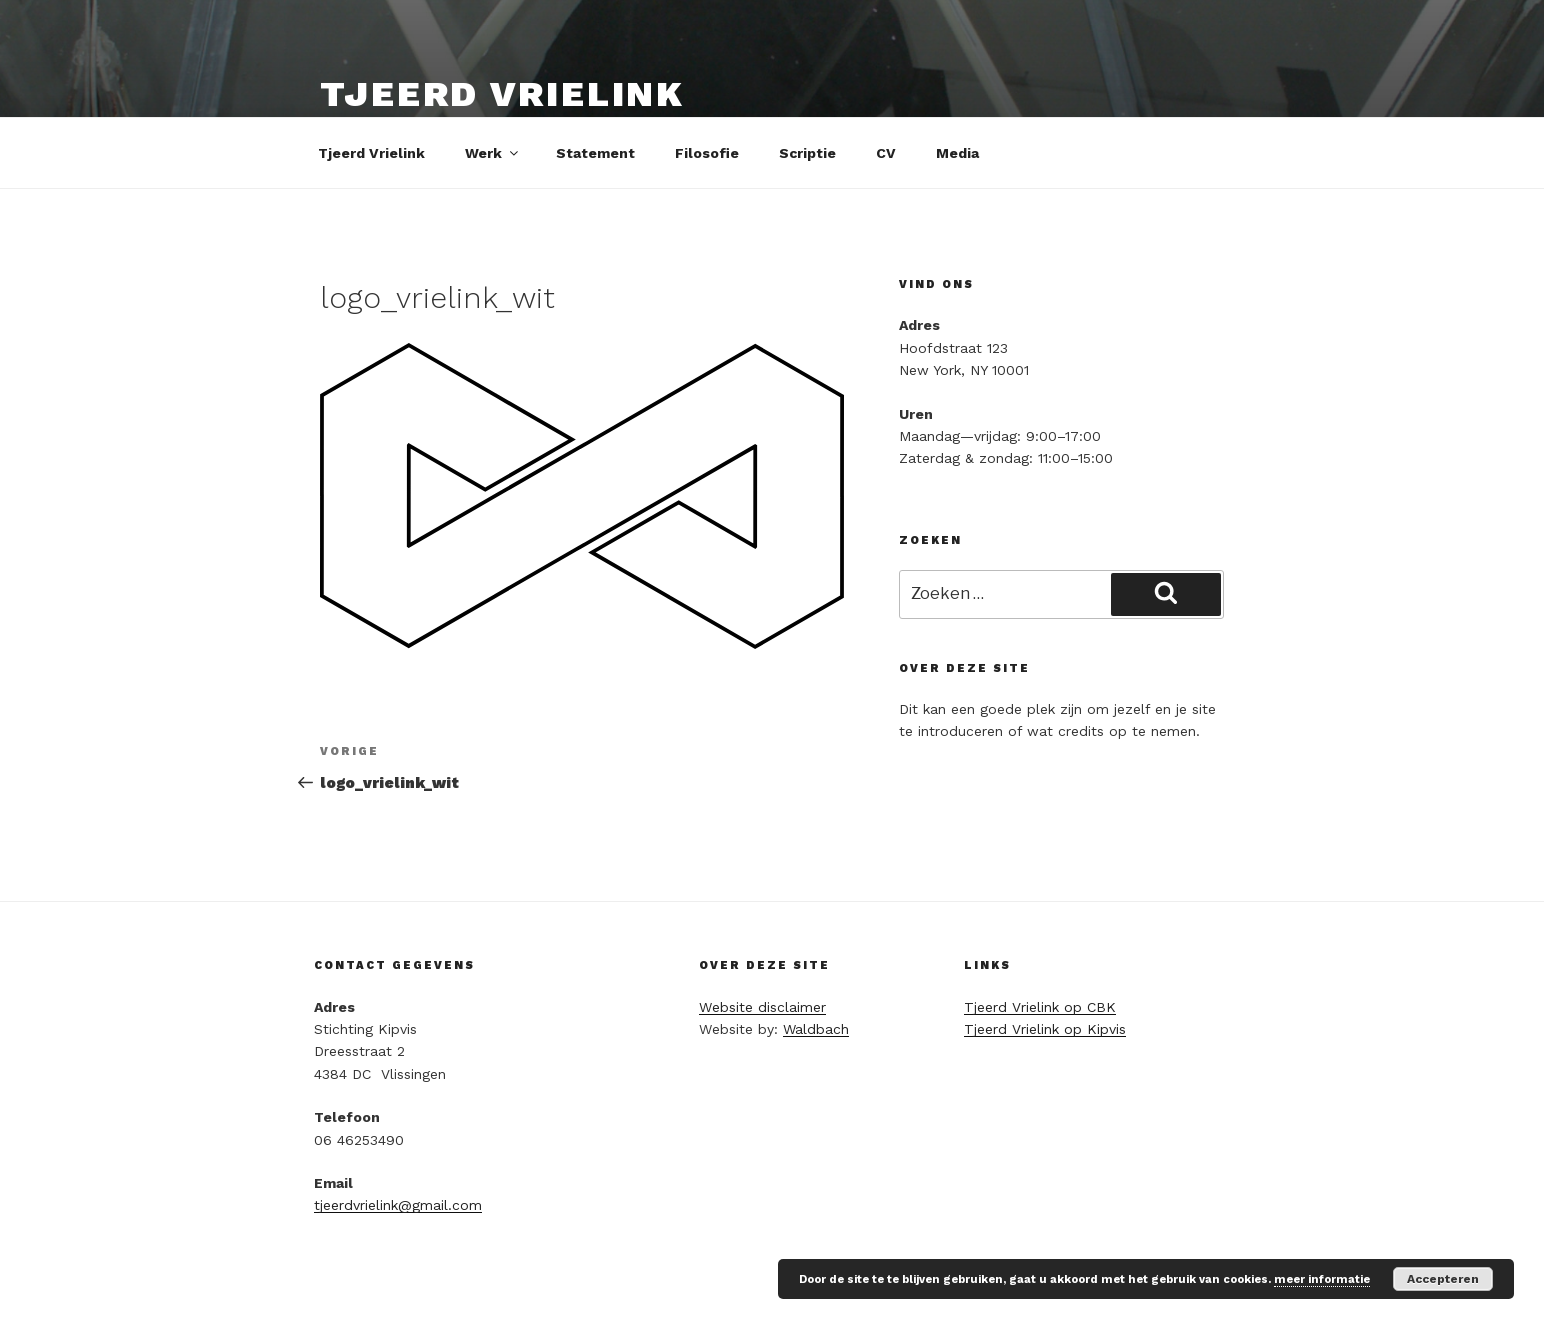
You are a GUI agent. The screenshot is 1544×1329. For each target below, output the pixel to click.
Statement (595, 153)
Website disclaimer (762, 1007)
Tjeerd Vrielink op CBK (1040, 1007)
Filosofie (707, 153)
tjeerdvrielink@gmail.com (398, 1205)
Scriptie (807, 153)
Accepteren (1443, 1279)
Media (957, 153)
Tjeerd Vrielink (502, 94)
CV (886, 153)
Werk (493, 153)
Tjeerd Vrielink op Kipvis (1045, 1029)
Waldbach (816, 1029)
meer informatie (1322, 1279)
